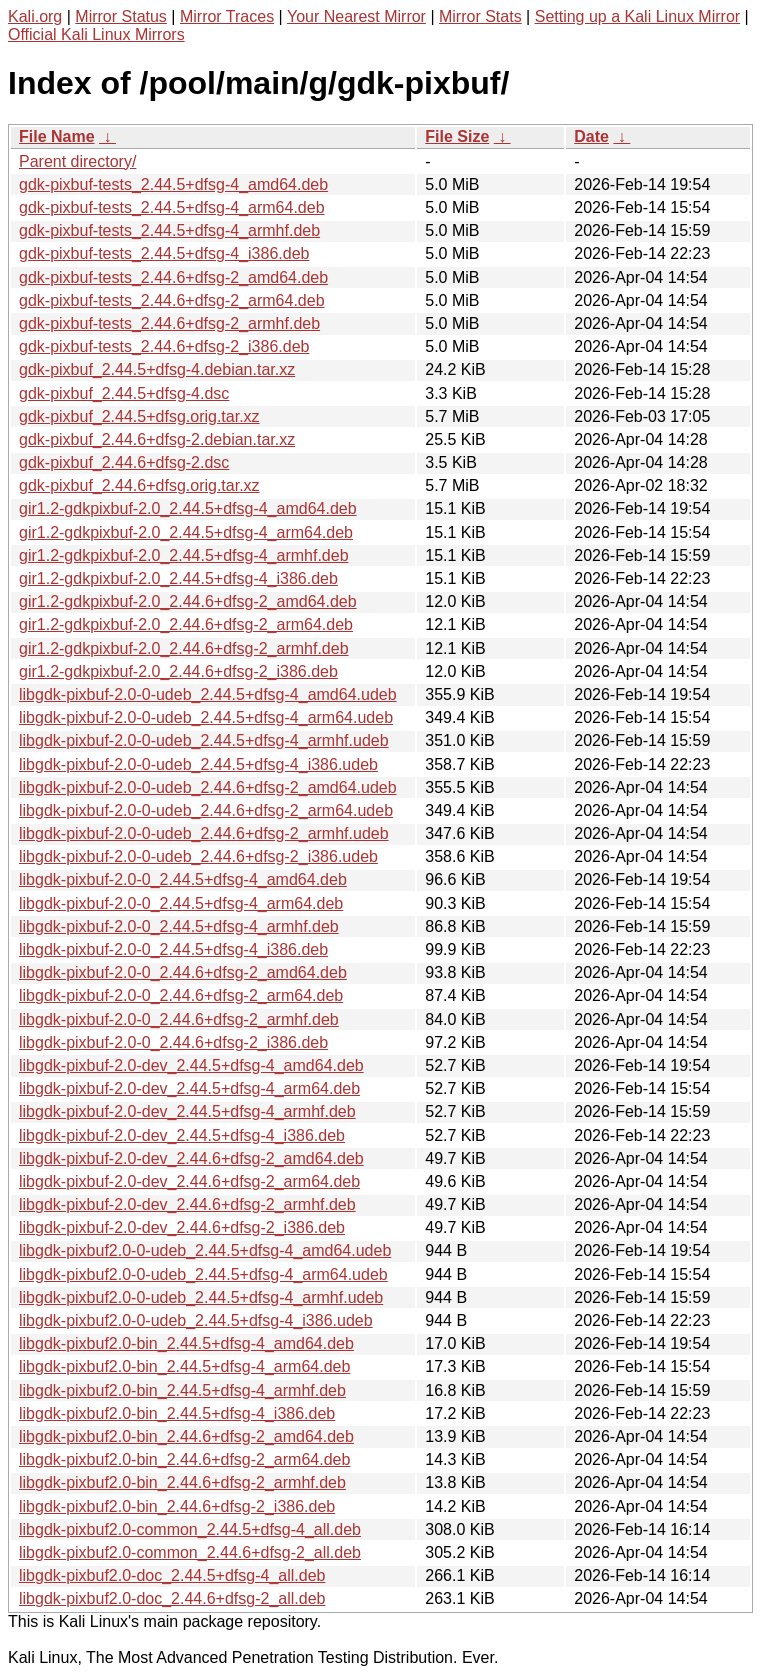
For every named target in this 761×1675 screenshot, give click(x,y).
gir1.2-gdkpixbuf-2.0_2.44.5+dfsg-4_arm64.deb (186, 532)
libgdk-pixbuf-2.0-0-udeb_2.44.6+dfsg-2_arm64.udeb (206, 810)
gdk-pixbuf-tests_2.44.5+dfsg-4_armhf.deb (169, 230)
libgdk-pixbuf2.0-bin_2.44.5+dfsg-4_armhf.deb (182, 1390)
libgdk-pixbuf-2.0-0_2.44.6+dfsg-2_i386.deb (173, 1042)
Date (591, 136)
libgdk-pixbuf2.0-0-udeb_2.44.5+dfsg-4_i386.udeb (196, 1320)
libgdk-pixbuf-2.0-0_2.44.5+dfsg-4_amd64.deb (183, 879)
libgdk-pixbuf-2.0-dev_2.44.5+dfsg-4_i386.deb (182, 1135)
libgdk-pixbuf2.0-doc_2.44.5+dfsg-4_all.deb (172, 1575)
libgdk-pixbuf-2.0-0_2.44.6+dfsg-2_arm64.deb (181, 995)
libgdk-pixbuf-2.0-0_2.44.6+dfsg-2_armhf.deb (179, 1019)
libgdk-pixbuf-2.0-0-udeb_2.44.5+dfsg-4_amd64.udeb (208, 694)
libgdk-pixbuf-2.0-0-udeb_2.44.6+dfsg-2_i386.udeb (198, 856)
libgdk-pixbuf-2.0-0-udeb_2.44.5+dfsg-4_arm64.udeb (206, 717)
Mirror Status (121, 16)
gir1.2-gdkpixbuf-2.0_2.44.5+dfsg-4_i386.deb (178, 578)
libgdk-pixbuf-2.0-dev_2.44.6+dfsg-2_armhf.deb (187, 1204)
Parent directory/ (77, 161)
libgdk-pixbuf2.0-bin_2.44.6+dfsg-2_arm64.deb (184, 1459)
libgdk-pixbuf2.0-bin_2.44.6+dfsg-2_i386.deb (177, 1506)
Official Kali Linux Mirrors (96, 34)
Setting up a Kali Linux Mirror (637, 16)
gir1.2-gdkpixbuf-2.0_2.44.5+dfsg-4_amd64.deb (188, 508)
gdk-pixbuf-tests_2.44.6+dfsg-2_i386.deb (164, 346)
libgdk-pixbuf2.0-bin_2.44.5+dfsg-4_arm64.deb (184, 1366)
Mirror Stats (480, 16)
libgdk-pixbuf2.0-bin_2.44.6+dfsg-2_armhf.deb (182, 1482)
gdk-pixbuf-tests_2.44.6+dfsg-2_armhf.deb (169, 323)
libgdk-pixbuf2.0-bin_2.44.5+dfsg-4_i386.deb (177, 1413)
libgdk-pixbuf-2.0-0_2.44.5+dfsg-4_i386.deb (173, 949)
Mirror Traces (227, 16)
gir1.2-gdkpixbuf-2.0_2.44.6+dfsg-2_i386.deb (178, 671)
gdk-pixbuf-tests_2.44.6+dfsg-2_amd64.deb (173, 277)
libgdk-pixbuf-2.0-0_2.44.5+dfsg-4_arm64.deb (181, 903)
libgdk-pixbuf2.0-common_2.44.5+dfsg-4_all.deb (190, 1529)
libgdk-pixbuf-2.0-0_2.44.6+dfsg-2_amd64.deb (183, 972)
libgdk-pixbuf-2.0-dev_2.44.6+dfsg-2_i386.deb (182, 1227)
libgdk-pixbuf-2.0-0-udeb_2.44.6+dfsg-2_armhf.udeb (204, 833)
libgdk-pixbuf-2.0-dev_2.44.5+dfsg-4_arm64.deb (189, 1088)
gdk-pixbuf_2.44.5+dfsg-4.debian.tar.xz (157, 369)
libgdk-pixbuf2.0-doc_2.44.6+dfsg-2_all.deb (172, 1598)
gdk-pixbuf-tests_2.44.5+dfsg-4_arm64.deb (172, 207)
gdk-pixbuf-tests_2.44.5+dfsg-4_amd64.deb (173, 184)
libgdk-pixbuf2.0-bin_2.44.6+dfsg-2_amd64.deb (186, 1436)
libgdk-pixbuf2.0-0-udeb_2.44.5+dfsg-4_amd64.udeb (205, 1250)
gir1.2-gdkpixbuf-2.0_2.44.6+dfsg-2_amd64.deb (188, 601)
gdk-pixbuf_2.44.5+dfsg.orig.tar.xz (139, 416)
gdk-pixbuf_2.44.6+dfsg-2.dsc (124, 462)
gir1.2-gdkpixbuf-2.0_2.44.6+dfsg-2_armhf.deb (184, 648)
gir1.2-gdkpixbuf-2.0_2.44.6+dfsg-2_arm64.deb (186, 624)
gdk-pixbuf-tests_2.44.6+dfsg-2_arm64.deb (172, 300)
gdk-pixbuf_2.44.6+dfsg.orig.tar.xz (139, 485)
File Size (457, 136)
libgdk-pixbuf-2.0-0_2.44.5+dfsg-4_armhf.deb (179, 926)
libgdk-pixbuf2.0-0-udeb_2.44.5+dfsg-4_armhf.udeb (201, 1297)
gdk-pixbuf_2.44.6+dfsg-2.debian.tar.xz (157, 439)
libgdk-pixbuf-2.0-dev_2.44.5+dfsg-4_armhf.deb (187, 1111)
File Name (57, 136)
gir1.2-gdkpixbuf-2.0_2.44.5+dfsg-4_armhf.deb (184, 555)
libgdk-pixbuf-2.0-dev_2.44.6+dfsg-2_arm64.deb (189, 1181)
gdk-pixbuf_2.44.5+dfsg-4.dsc (124, 393)
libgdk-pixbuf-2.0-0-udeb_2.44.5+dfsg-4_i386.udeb (198, 764)
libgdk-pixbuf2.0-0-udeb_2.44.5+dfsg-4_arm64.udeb (203, 1274)
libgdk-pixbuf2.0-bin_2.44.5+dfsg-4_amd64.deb (186, 1343)
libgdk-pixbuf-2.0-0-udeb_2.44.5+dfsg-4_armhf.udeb (204, 740)
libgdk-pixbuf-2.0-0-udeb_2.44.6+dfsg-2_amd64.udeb (208, 787)
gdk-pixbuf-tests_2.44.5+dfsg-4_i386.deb (164, 253)
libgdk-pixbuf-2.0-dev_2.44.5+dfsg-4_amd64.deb (191, 1065)
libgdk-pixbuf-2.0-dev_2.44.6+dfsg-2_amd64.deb (191, 1158)
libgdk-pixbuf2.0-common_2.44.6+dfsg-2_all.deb (190, 1552)
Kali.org (35, 16)
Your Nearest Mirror (356, 16)
